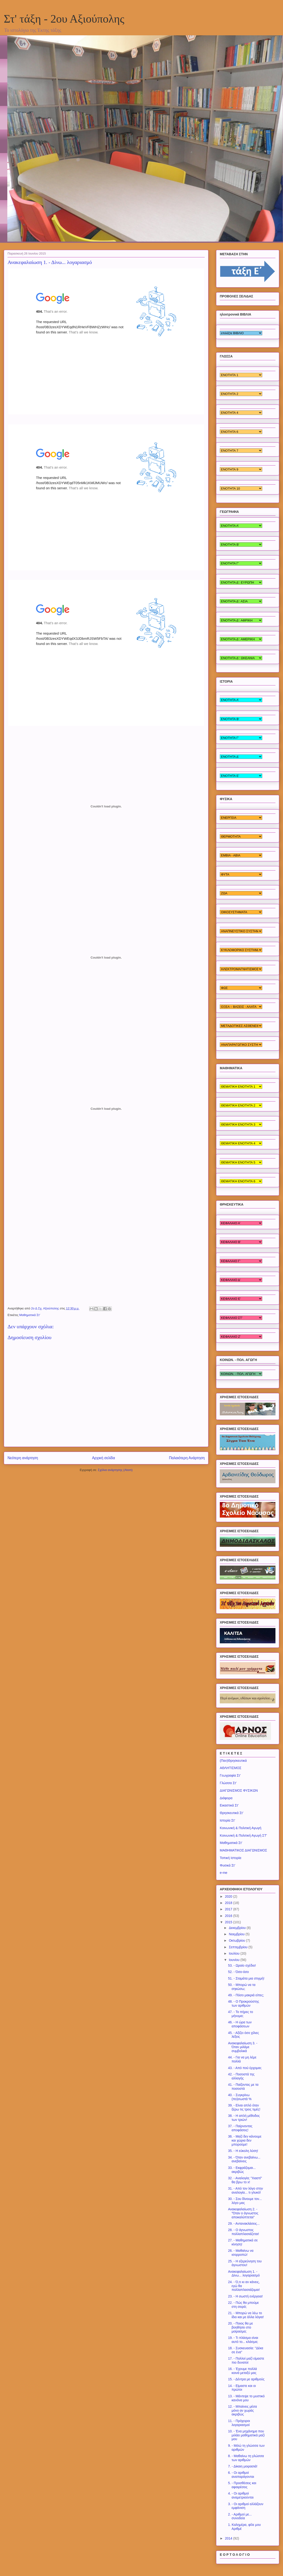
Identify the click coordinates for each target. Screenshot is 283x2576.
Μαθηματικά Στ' (29, 1315)
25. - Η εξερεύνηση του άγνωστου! (245, 2263)
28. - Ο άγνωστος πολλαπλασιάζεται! (243, 2232)
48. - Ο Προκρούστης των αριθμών (243, 2003)
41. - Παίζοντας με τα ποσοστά (243, 2086)
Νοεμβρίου (237, 1934)
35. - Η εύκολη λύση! (243, 2151)
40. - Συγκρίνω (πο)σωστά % (240, 2097)
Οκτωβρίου (237, 1940)
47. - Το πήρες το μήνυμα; (240, 2014)
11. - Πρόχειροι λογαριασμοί (239, 2423)
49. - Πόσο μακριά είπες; (246, 1995)
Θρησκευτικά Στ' (231, 1813)
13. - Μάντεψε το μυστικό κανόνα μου (246, 2398)
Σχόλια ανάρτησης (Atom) (115, 1470)
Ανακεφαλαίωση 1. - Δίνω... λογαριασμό (244, 2273)
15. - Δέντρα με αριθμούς (246, 2379)
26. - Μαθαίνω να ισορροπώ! (241, 2252)
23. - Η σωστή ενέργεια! (245, 2296)
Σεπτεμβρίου (238, 1947)
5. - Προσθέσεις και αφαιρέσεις (242, 2485)
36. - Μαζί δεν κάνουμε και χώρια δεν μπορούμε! (244, 2140)
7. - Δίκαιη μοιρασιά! (242, 2466)
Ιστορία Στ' (227, 1820)
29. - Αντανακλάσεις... (244, 2223)
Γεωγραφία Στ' (230, 1775)
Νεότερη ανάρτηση (23, 1458)
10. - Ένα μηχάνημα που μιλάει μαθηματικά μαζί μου (246, 2435)
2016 (229, 1916)
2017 (229, 1909)
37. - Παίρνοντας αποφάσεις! (240, 2128)
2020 (229, 1896)
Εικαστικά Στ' (229, 1805)
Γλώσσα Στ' (228, 1783)
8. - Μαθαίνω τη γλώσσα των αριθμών (246, 2458)
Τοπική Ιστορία (230, 1858)
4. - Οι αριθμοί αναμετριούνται (241, 2495)
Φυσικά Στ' (227, 1865)
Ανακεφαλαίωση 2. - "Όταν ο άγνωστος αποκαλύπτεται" (243, 2213)
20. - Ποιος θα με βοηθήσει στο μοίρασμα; (240, 2327)
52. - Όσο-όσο (238, 1972)
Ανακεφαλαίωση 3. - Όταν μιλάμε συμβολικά (242, 2047)
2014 (229, 2538)
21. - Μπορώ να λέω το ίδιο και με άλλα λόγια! (246, 2315)
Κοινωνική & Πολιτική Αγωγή (240, 1828)
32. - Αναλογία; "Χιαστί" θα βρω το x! (245, 2180)
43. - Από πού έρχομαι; (245, 2068)
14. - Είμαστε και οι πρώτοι (242, 2388)
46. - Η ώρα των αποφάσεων (240, 2024)
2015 (229, 1922)
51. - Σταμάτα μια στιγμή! (246, 1978)
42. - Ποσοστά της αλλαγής (241, 2076)
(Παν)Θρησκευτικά (233, 1760)
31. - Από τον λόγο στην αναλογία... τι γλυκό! (245, 2190)
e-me (223, 1873)
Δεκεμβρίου (237, 1928)
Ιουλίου (234, 1953)
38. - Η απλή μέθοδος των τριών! (244, 2118)
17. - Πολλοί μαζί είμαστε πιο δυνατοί (246, 2360)
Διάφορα (226, 1798)
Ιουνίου (234, 1960)
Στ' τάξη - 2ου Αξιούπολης (64, 18)
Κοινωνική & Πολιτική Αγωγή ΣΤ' (243, 1835)
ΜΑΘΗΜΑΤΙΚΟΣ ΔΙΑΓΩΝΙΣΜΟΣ (243, 1850)
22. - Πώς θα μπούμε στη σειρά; (243, 2305)
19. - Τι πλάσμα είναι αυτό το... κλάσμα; (243, 2340)
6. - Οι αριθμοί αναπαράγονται (241, 2475)
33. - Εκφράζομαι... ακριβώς (242, 2170)
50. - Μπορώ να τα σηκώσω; (241, 1987)
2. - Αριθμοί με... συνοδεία (240, 2516)
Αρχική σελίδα (103, 1458)
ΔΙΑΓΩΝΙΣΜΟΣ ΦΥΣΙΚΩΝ (239, 1790)
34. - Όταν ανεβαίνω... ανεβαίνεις (244, 2159)
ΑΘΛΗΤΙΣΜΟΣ (230, 1768)
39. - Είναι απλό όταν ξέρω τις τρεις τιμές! (244, 2107)
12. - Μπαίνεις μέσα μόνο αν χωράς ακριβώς (242, 2410)
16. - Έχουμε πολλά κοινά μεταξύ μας (242, 2371)
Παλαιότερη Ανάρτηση (187, 1458)
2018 (229, 1903)
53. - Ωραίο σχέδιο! (242, 1965)
